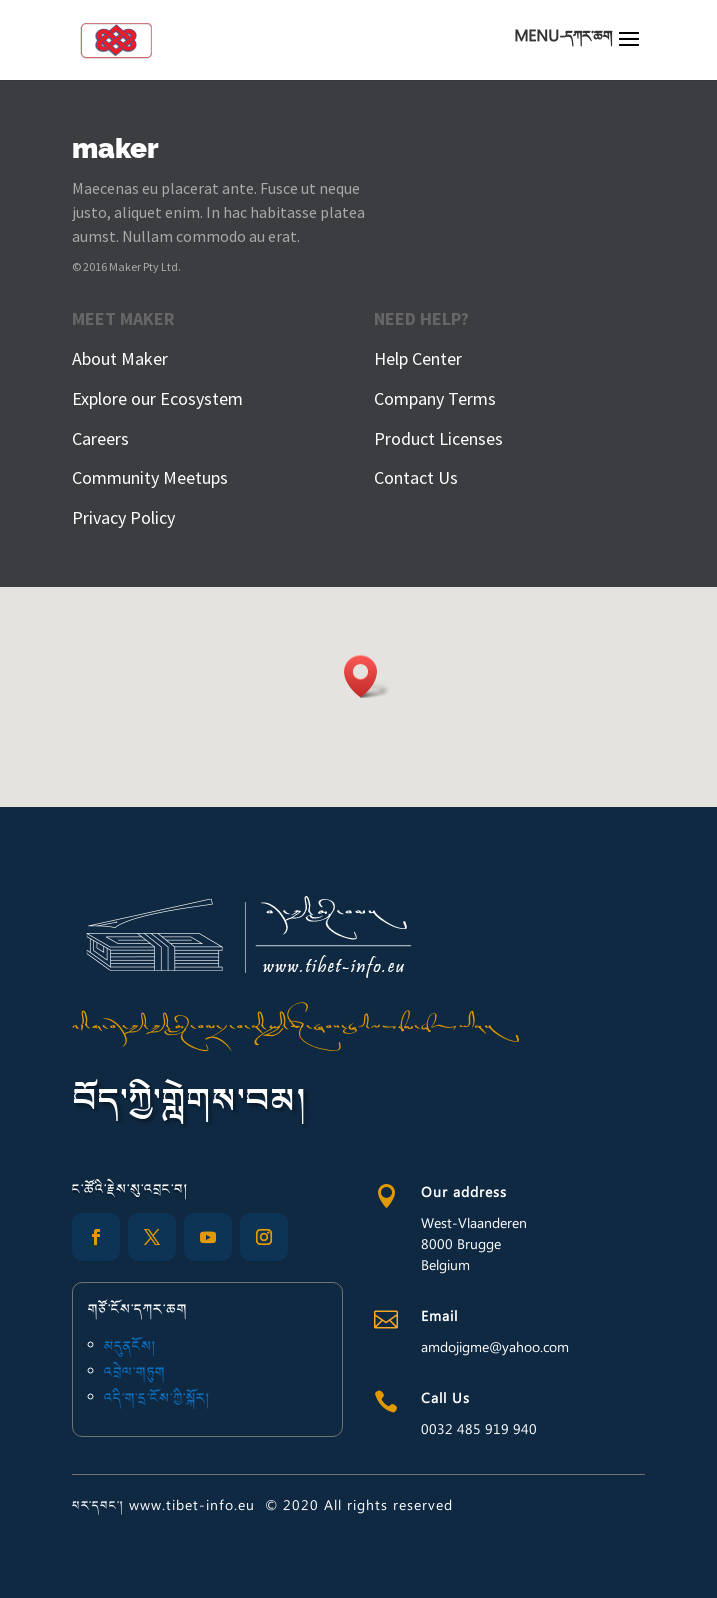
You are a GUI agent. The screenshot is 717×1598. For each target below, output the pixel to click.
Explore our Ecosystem (157, 398)
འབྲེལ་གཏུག (140, 1373)
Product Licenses (438, 438)
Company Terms (435, 398)
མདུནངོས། (136, 1349)
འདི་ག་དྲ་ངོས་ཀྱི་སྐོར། (161, 1397)
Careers (100, 438)
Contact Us (416, 477)
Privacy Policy (123, 517)
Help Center (418, 358)
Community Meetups (150, 477)
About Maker (120, 358)
